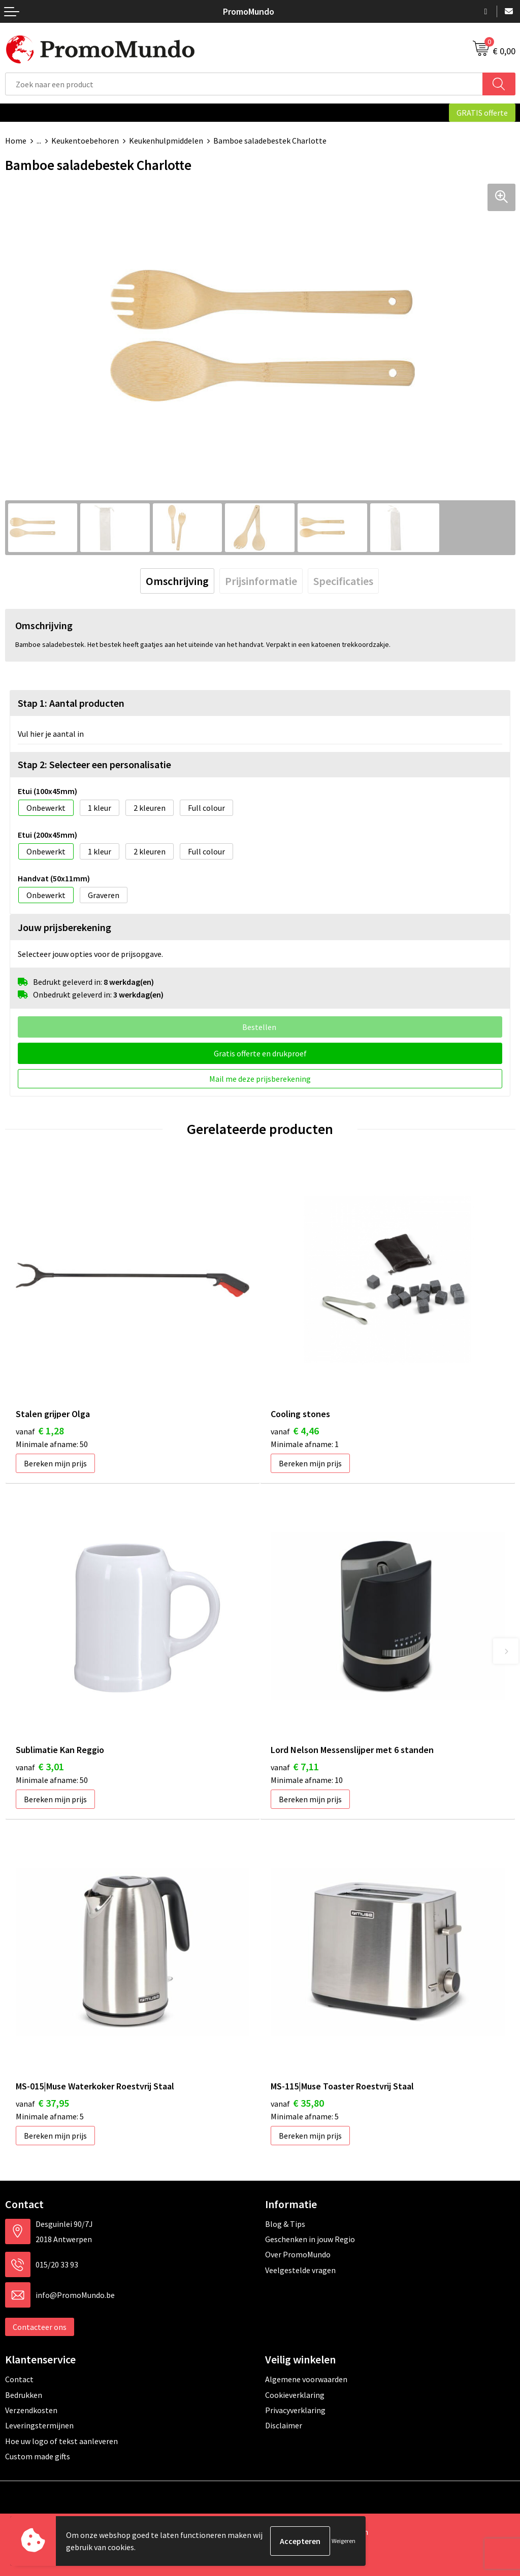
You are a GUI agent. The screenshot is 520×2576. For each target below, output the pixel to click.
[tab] (177, 581)
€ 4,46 (295, 1430)
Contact (19, 2379)
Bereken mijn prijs (55, 1463)
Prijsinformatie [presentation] (261, 581)
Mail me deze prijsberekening (260, 1079)
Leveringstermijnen (39, 2425)
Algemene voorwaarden (306, 2379)
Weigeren (343, 2541)
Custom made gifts (37, 2456)
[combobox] (244, 84)
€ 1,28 (40, 1430)
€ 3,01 (40, 1766)
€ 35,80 (297, 2103)
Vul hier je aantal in (51, 734)
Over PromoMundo (298, 2254)
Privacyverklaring (295, 2410)
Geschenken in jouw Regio (310, 2239)
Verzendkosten (31, 2410)
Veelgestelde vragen (300, 2270)
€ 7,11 (295, 1766)
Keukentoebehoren (85, 140)
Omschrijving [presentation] (177, 581)
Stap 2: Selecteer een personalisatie (94, 764)
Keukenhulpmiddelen (166, 140)
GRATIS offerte (482, 113)
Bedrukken (23, 2395)
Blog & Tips (285, 2224)
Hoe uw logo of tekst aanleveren (61, 2441)
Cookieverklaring (294, 2395)
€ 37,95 (42, 2103)
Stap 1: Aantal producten (71, 703)
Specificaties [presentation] (343, 581)
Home (15, 140)
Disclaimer (283, 2425)
